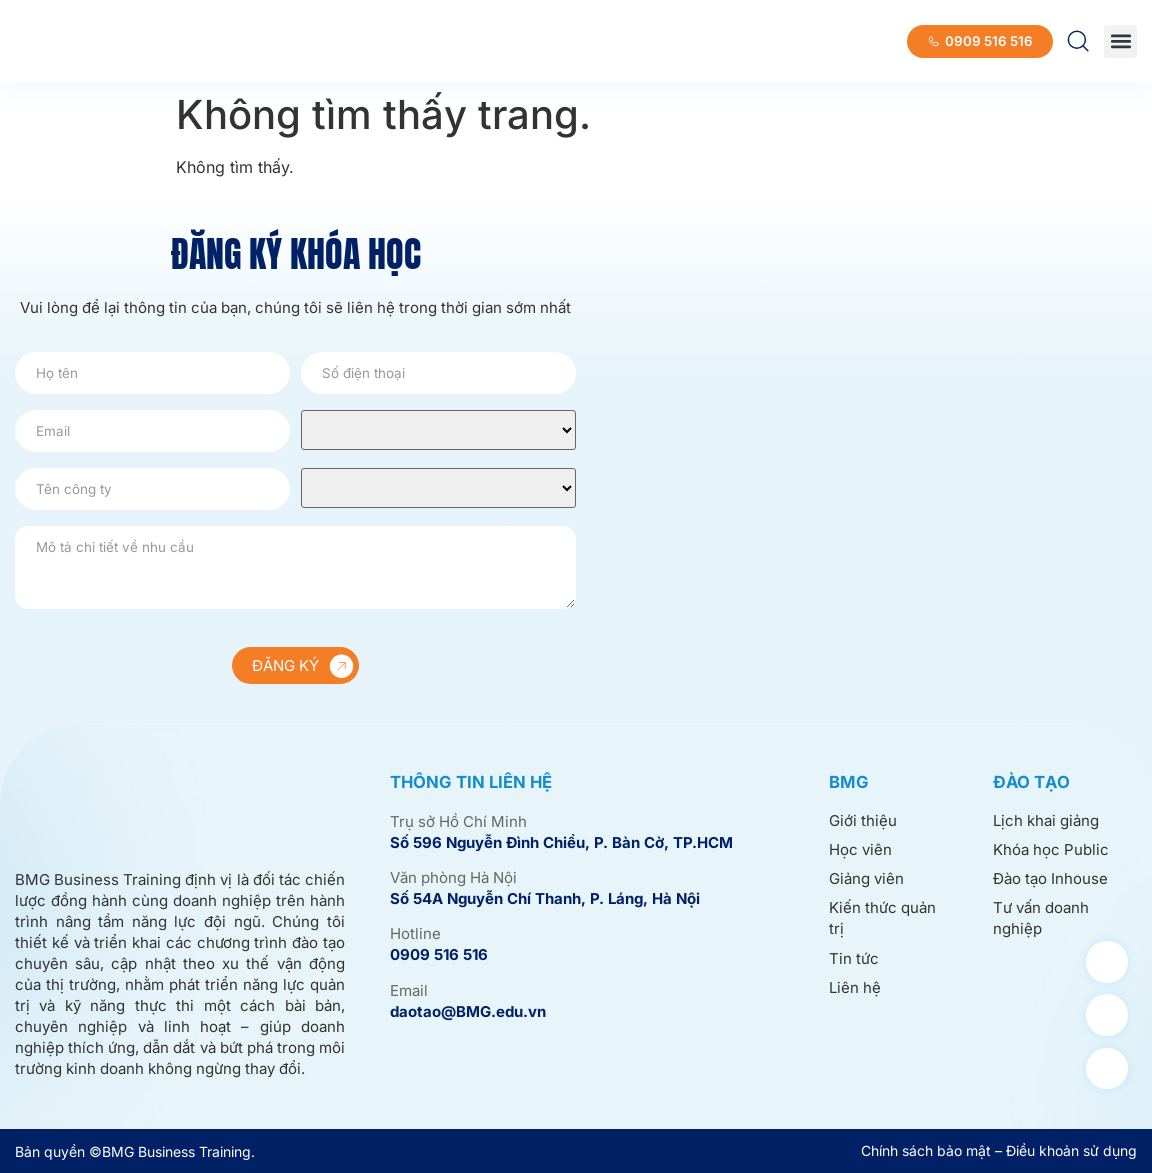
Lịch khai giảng (1046, 821)
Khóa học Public (1051, 850)
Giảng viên (866, 879)
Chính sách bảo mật (926, 1150)
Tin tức (854, 959)
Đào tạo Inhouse (1050, 879)
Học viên (860, 850)
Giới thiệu (863, 821)
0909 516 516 (439, 954)
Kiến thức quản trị (882, 920)
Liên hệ (855, 988)
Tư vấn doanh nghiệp (1041, 920)
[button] (1120, 41)
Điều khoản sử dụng (1071, 1150)
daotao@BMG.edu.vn (468, 1011)
